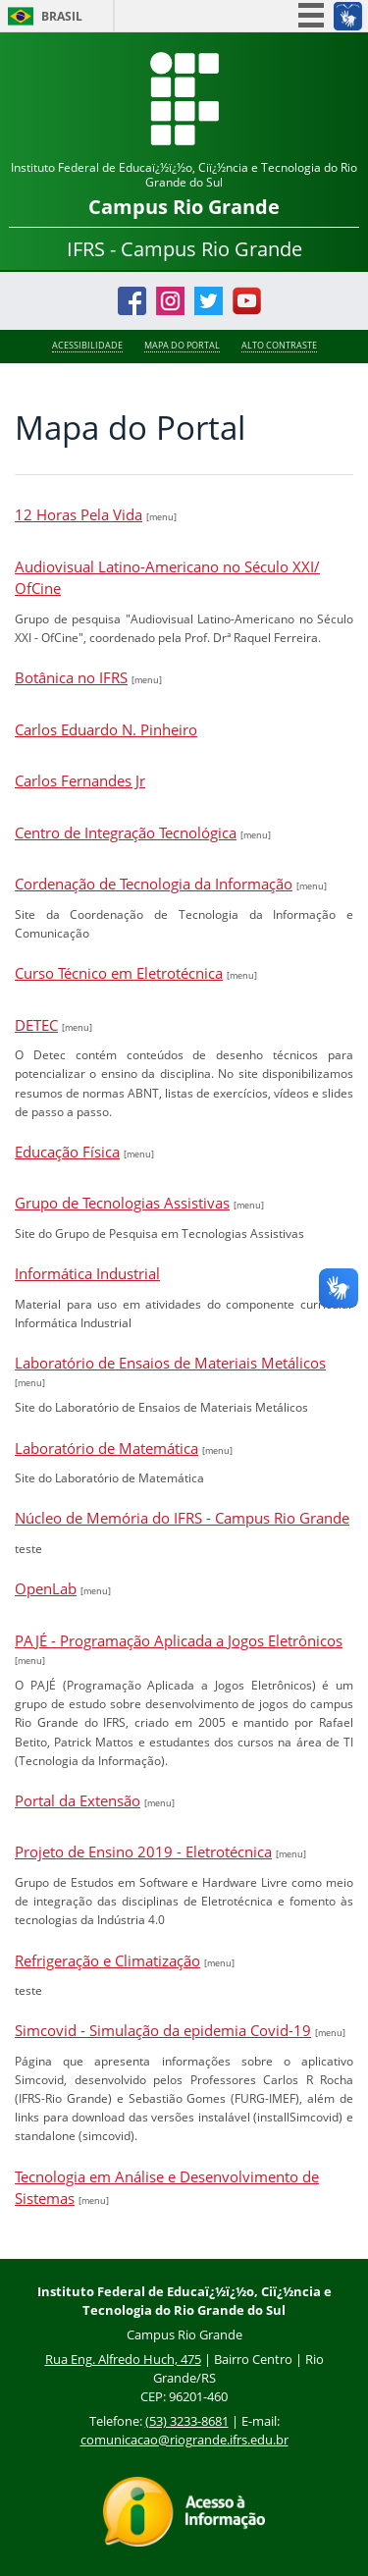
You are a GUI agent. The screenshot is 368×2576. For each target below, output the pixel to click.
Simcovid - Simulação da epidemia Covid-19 (163, 2030)
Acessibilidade (87, 346)
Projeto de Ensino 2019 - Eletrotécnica (143, 1851)
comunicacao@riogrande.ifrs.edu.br (184, 2439)
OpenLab (46, 1588)
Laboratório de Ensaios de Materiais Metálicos (170, 1362)
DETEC (36, 1025)
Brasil (61, 16)
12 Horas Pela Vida (78, 514)
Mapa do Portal (182, 346)
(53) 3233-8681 (187, 2421)
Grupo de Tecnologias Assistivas (122, 1202)
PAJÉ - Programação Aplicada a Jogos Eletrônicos (178, 1640)
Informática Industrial (87, 1273)
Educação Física (67, 1151)
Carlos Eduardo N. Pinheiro (106, 729)
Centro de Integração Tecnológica (126, 832)
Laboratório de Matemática (106, 1448)
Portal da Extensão (77, 1800)
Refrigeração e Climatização (107, 1960)
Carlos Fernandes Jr (80, 780)
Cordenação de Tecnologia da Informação (153, 883)
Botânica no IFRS (71, 677)
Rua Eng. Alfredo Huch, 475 (123, 2359)
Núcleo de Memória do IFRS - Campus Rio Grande (182, 1518)
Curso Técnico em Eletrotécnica (119, 973)
